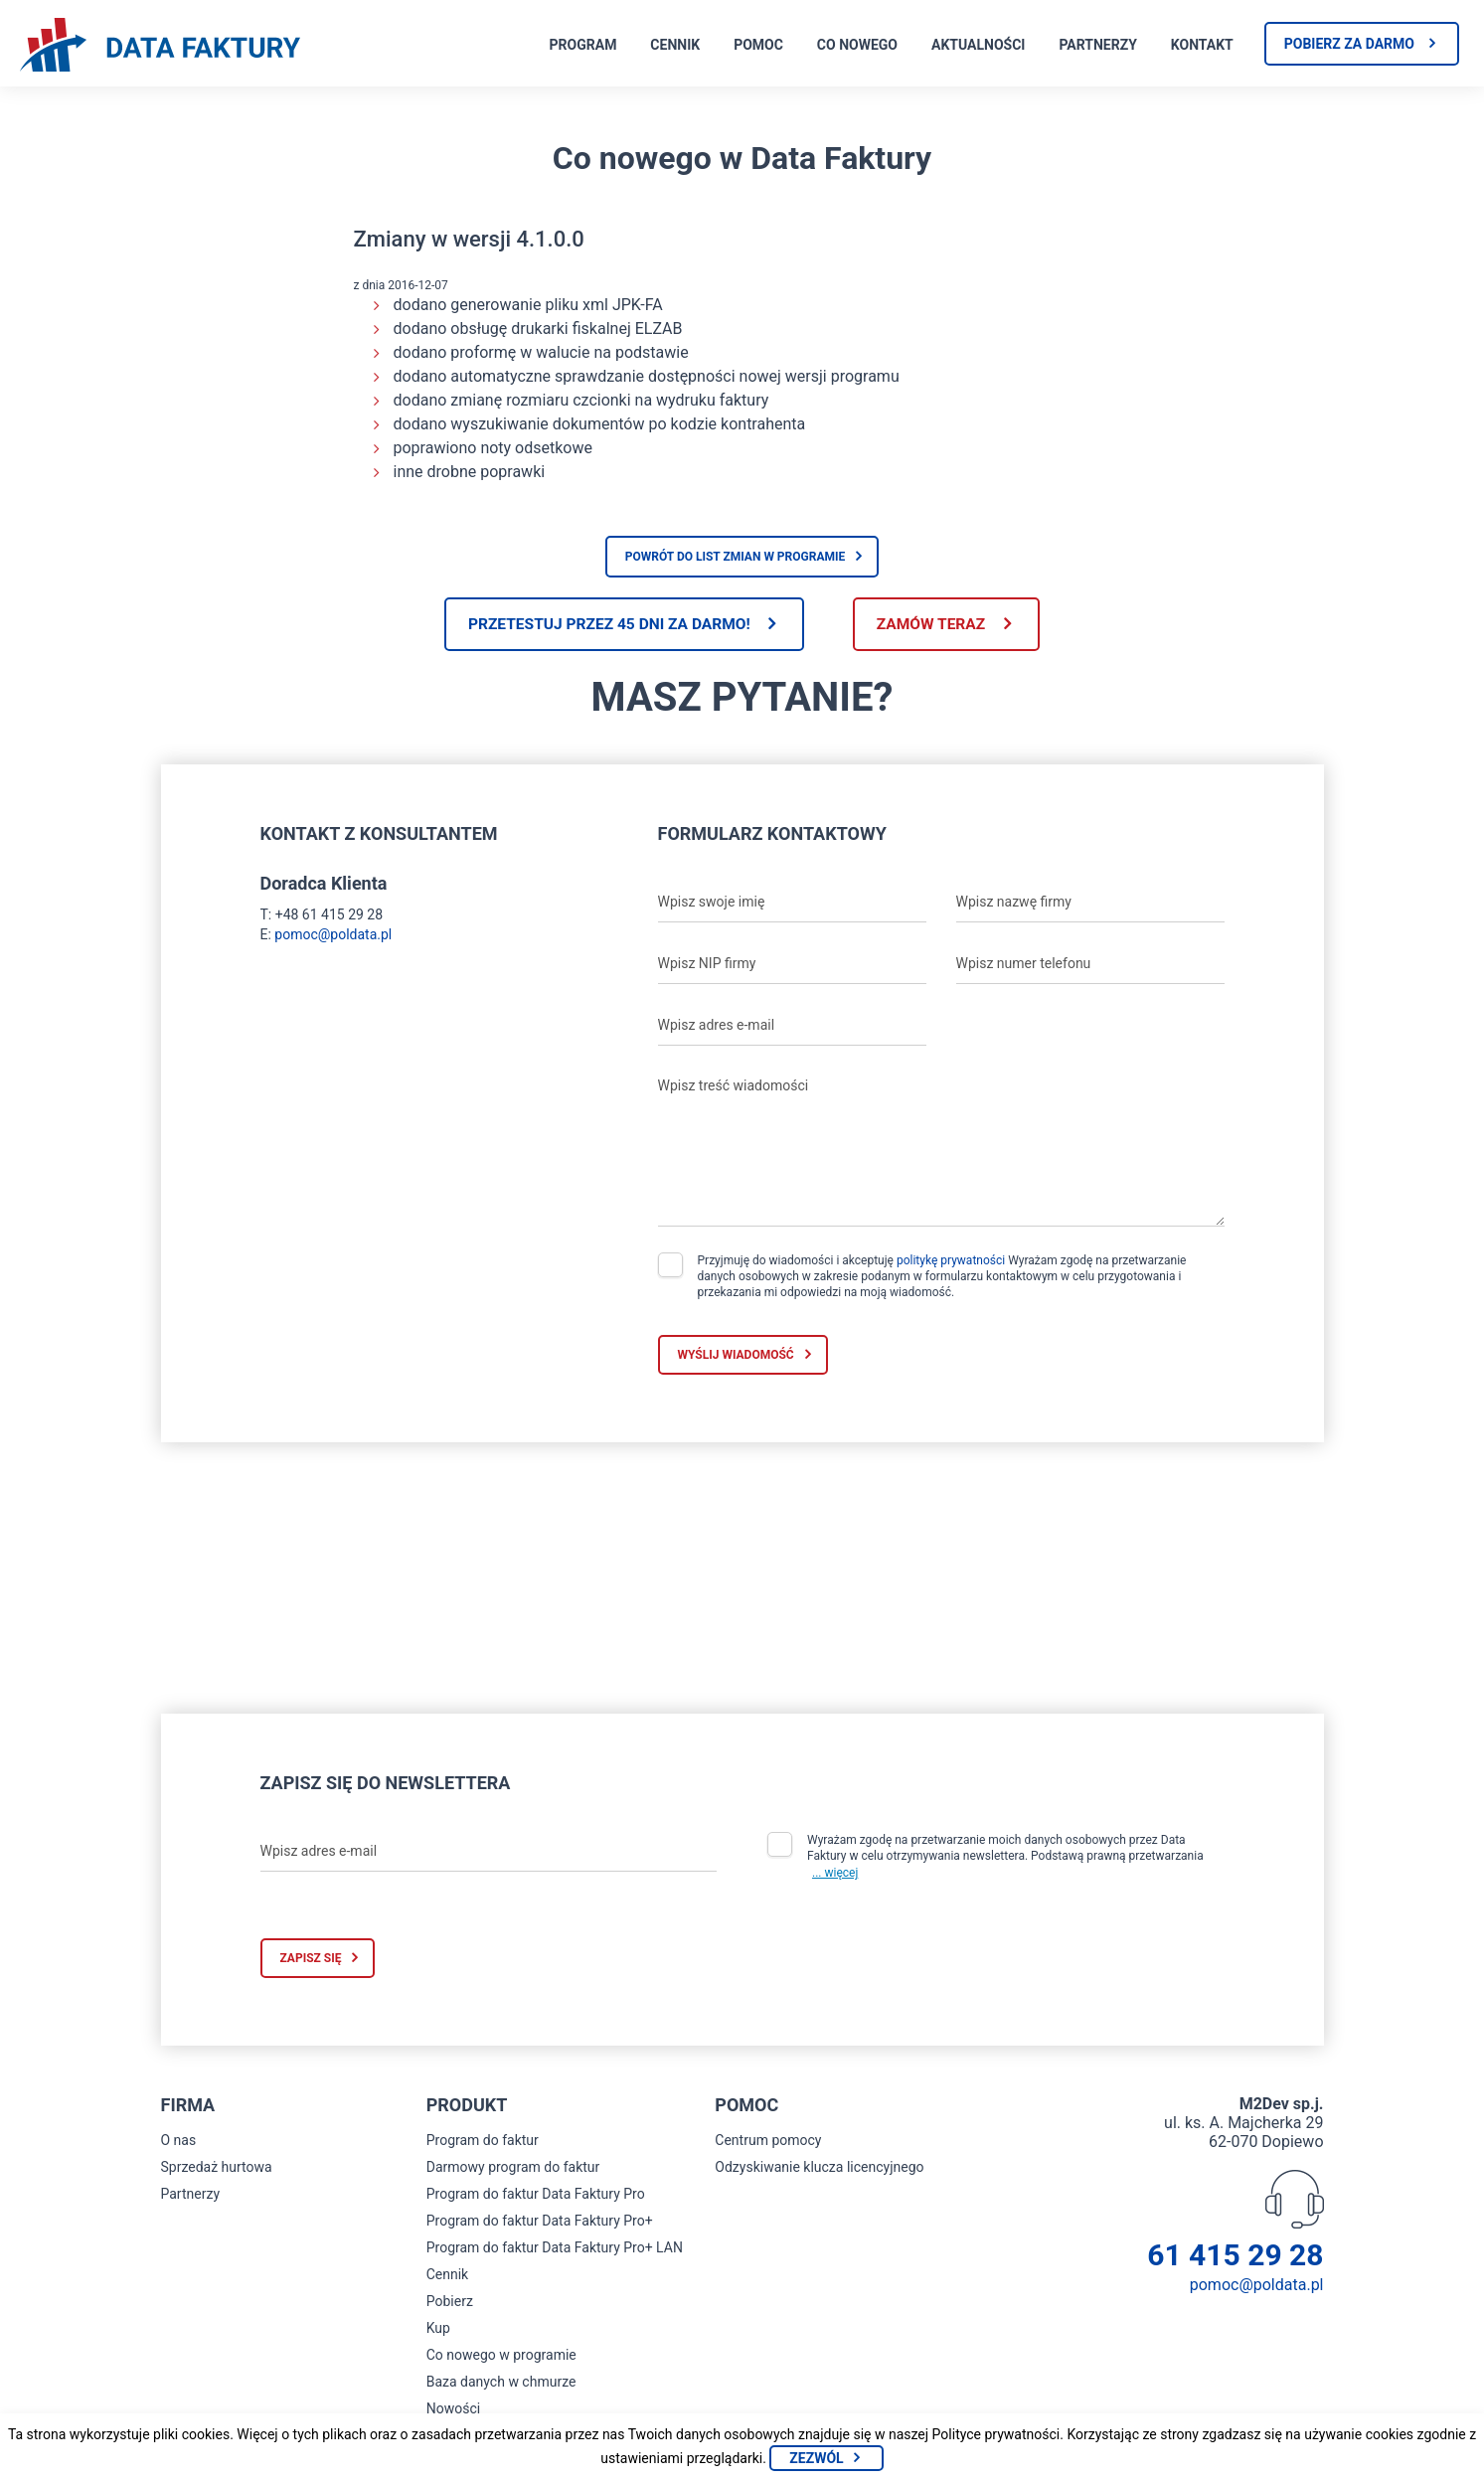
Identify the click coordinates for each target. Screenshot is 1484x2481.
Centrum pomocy (768, 2142)
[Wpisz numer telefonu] (1090, 965)
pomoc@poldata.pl (333, 935)
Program (583, 45)
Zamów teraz (938, 624)
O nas (179, 2142)
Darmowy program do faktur (513, 2169)
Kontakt (1202, 45)
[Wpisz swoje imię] (792, 903)
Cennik (675, 45)
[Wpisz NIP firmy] (792, 965)
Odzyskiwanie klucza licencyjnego (819, 2169)
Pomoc (758, 45)
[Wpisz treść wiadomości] (941, 1148)
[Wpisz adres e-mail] (792, 1027)
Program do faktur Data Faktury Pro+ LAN (554, 2249)
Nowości (453, 2410)
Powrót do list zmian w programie (735, 557)
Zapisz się (311, 1960)
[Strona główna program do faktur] (160, 47)
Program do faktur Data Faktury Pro (535, 2196)
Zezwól (816, 2458)
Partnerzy (1097, 45)
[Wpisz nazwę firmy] (1090, 903)
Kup (438, 2330)
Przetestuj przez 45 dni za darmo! (602, 624)
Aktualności (978, 45)
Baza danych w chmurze (501, 2384)
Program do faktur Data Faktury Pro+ (539, 2223)
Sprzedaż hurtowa (216, 2169)
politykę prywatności (951, 1261)
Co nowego (857, 45)
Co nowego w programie (501, 2357)
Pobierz (449, 2303)
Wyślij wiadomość (736, 1356)
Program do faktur (482, 2142)
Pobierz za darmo (1349, 44)
